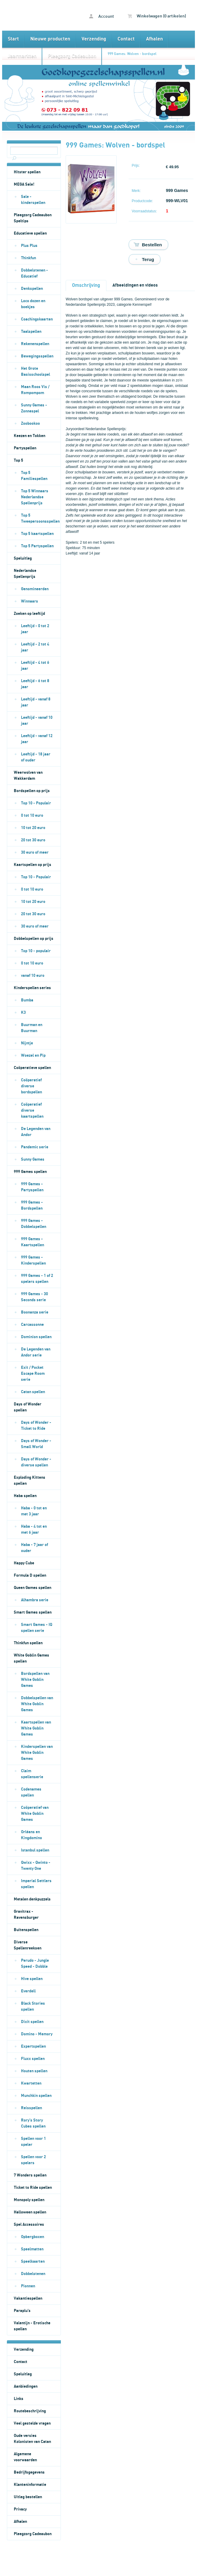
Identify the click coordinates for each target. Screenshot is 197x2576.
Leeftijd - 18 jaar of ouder (35, 757)
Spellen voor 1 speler (33, 2142)
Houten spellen (34, 2071)
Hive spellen (32, 1979)
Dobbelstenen (33, 2274)
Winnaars (29, 601)
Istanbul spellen (35, 1850)
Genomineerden (35, 589)
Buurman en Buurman (31, 1028)
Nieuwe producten (50, 39)
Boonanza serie (34, 1312)
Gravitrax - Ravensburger (26, 1914)
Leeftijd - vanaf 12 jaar (36, 739)
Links (18, 2399)
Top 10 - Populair (36, 803)
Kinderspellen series (32, 988)
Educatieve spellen (30, 233)
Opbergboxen (32, 2237)
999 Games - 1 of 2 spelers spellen (37, 1279)
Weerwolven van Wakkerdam (28, 775)
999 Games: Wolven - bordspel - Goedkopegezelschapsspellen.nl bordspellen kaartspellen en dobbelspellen (31, 15)
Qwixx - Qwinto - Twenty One (35, 1866)
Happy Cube (24, 1563)
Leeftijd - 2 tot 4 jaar (35, 647)
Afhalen (154, 39)
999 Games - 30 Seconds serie (34, 1297)
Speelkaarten (33, 2261)
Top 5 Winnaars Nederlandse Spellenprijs (34, 497)
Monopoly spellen (29, 2200)
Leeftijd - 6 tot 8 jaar (35, 684)
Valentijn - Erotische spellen (32, 2326)
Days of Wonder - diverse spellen (36, 1462)
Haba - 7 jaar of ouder (34, 1548)
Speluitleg (23, 558)
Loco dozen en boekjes (33, 304)
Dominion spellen (36, 1337)
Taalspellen (31, 332)
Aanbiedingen (25, 2386)
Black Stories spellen (33, 2006)
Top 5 (18, 460)
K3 (23, 1012)
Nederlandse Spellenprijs (25, 574)
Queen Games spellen (32, 1588)
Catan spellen (33, 1392)
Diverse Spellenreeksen (27, 1945)
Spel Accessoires (29, 2224)
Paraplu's (22, 2311)
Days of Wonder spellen (27, 1407)
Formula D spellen (30, 1575)
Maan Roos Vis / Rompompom (35, 390)
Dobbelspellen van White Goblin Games (37, 1704)
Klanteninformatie (30, 2485)
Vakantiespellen (28, 2298)
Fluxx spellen (33, 2059)
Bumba (27, 1000)
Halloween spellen (30, 2212)
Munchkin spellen (36, 2096)
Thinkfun (28, 258)
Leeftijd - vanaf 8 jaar (35, 702)
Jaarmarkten (22, 56)
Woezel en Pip (33, 1055)
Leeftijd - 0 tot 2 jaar (35, 629)
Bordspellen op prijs (32, 791)
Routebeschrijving (30, 2411)
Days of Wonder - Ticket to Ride (36, 1425)
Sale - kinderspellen (33, 200)
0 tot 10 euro (32, 815)
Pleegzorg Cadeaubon (72, 56)
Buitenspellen (26, 1930)
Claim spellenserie (32, 1774)
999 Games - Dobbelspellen (33, 1224)
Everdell (28, 1991)
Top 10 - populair (36, 951)
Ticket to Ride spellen (33, 2188)
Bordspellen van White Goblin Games (35, 1680)
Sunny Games (32, 1159)
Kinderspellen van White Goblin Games (37, 1753)
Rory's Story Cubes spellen (33, 2123)
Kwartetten (31, 2083)
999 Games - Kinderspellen (33, 1260)
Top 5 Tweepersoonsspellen (40, 518)
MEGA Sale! (24, 184)
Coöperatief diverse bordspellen (31, 1086)
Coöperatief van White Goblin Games (35, 1814)
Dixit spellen (32, 2022)
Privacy (20, 2509)
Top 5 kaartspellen (37, 534)
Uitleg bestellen (28, 2497)
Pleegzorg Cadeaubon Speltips (33, 218)
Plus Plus (29, 246)
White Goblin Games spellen (31, 1658)
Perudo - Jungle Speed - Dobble (35, 1963)
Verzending (94, 39)
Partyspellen (25, 448)
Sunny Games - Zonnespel (34, 408)
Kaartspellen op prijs (32, 865)
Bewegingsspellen (37, 356)
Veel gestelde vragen (32, 2423)
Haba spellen (25, 1496)
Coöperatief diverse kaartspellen (32, 1110)
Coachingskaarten (37, 319)
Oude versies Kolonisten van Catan (32, 2439)
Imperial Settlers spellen (36, 1884)
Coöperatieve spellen (32, 1068)
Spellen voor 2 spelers (33, 2160)
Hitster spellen (27, 172)
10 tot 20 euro (33, 828)
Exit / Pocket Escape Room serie (33, 1373)
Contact (126, 39)
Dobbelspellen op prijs (33, 939)
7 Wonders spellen (30, 2175)
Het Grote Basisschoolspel (35, 371)
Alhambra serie (34, 1600)
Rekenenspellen (35, 344)
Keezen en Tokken (29, 436)
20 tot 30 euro (33, 840)
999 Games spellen (30, 1172)
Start (13, 39)
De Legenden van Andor (35, 1132)
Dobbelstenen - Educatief (34, 273)
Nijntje (27, 1043)
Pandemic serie (34, 1147)
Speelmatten (32, 2249)
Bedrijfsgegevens (29, 2472)
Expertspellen (33, 2046)
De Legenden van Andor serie (35, 1352)
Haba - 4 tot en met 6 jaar (34, 1529)
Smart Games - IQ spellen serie (36, 1628)
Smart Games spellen (33, 1612)
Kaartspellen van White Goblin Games (36, 1728)
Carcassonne (32, 1325)
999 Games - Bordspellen (32, 1205)
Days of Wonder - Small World (36, 1444)
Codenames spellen (31, 1792)
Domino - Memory (36, 2034)
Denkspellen (32, 289)
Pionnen (28, 2286)
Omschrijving (86, 285)
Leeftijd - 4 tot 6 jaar (35, 666)
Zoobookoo (30, 423)
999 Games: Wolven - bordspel (132, 54)
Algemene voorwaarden (25, 2457)
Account (101, 16)
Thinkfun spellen (28, 1643)
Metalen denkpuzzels (32, 1899)
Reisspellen (31, 2108)
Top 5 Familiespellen (34, 476)
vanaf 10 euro (32, 976)
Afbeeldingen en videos (135, 285)
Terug (148, 259)
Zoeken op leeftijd (29, 614)
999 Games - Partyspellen (32, 1187)
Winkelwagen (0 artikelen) (157, 16)
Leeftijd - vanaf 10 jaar (36, 720)
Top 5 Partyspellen (37, 546)
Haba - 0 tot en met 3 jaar (34, 1511)
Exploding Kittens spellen (29, 1480)
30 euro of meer (35, 852)
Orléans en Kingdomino (31, 1835)
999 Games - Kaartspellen (32, 1242)
